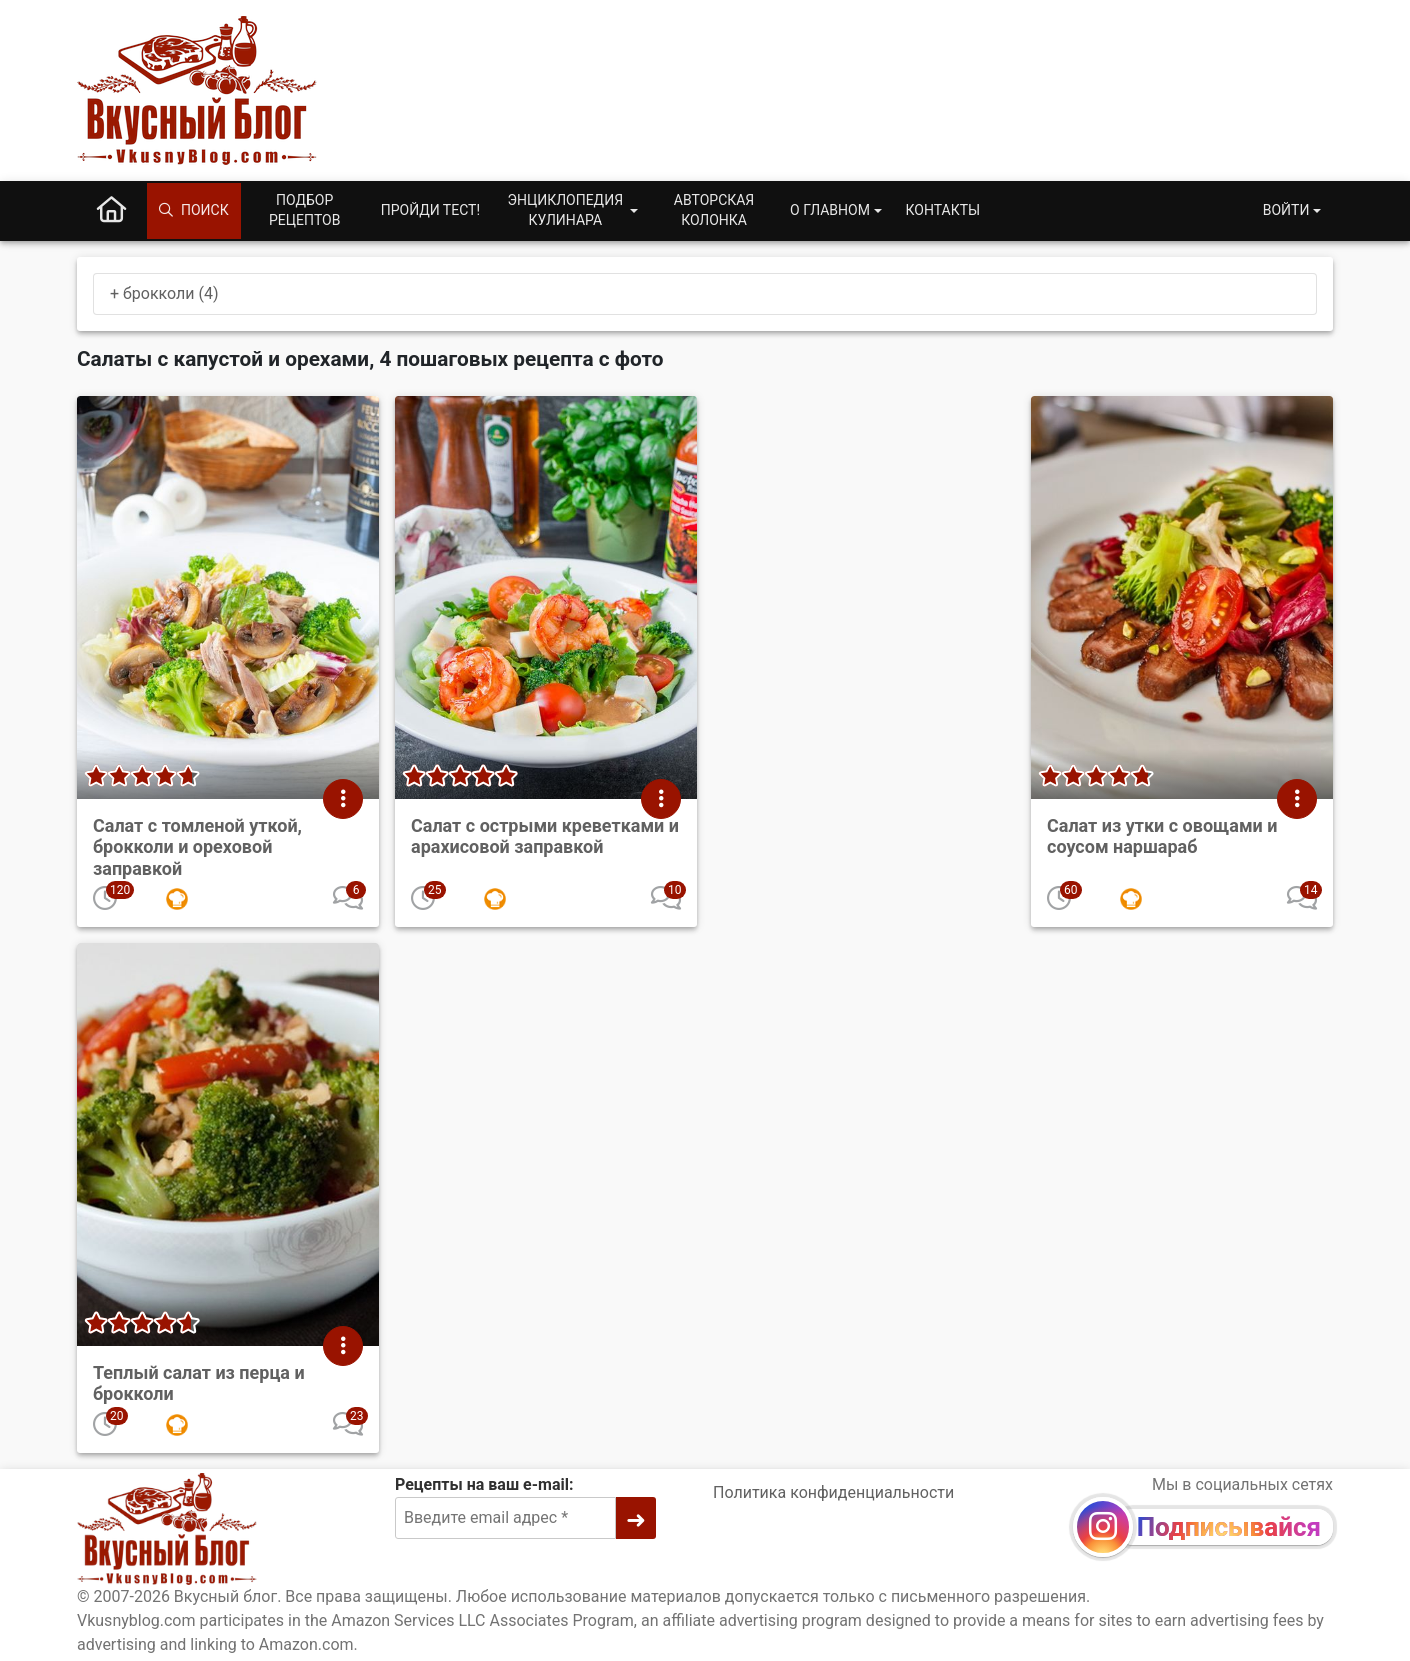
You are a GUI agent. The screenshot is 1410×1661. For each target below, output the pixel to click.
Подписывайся (1229, 1527)
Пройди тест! (430, 210)
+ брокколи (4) (164, 293)
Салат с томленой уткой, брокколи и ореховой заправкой (197, 847)
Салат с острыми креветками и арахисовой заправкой (545, 836)
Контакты (943, 210)
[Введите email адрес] (505, 1518)
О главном (830, 210)
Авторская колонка (714, 210)
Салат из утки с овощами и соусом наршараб (1162, 836)
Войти (1286, 210)
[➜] (636, 1518)
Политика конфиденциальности (833, 1492)
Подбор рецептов (305, 210)
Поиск (194, 210)
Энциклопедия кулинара (565, 210)
